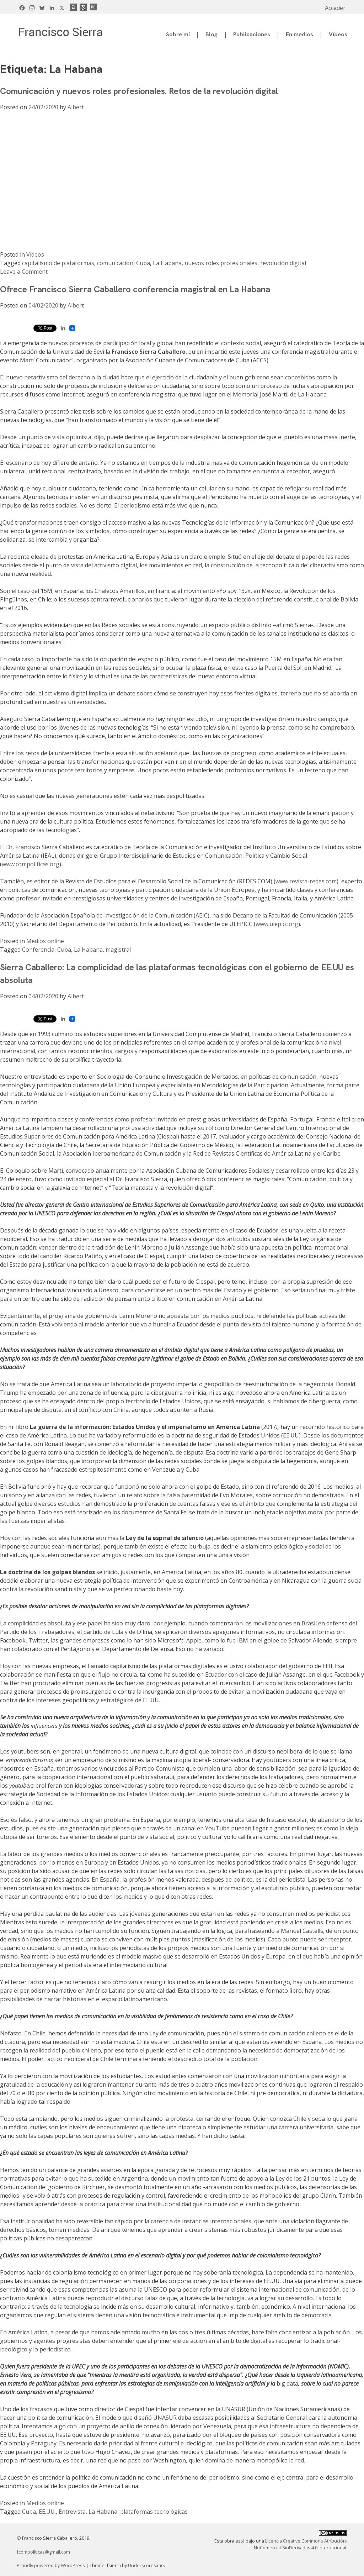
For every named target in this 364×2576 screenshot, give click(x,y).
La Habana (167, 263)
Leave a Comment (24, 271)
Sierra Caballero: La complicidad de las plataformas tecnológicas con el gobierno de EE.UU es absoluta (177, 973)
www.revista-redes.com (306, 881)
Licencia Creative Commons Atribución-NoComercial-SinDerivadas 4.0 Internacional (300, 2544)
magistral (118, 949)
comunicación (115, 263)
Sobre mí (178, 34)
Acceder (335, 8)
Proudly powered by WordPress (51, 2565)
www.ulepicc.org (277, 924)
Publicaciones (251, 34)
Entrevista (72, 2511)
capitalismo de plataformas (58, 263)
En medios (299, 34)
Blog (211, 34)
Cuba (143, 263)
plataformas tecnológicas (154, 2511)
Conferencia (38, 949)
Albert (76, 107)
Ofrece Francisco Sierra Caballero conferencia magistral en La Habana (135, 289)
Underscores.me (146, 2565)
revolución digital (283, 263)
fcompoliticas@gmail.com (43, 2552)
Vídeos (338, 34)
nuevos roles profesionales (220, 263)
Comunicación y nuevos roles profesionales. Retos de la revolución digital (139, 90)
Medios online (45, 941)
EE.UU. (47, 2511)
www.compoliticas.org (30, 864)
